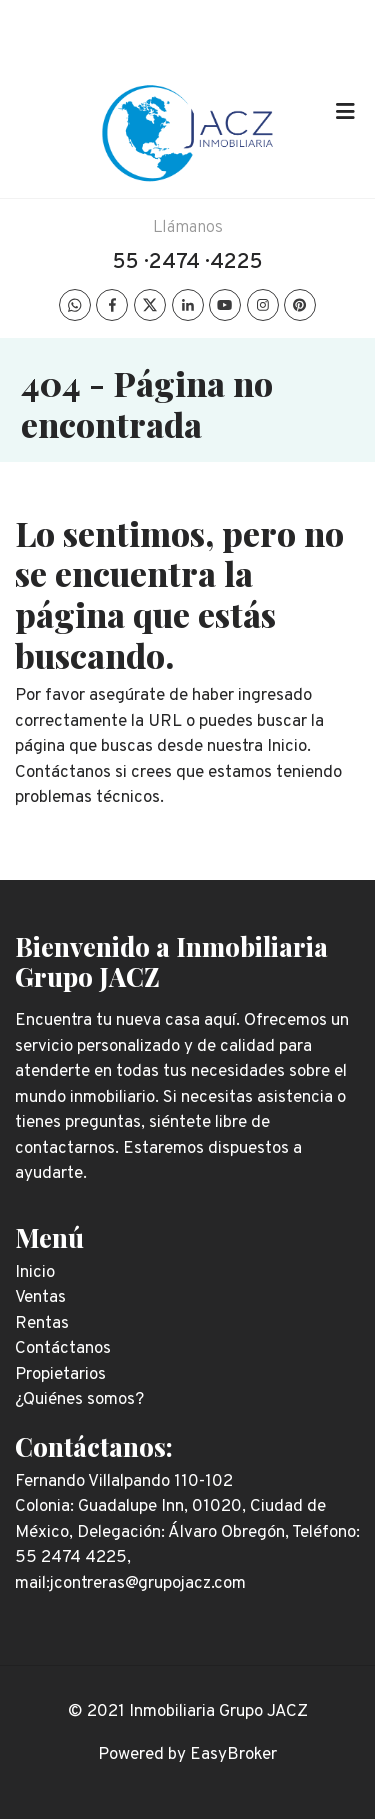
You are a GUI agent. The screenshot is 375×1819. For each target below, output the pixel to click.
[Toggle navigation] (345, 112)
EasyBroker (233, 1755)
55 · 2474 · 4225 (188, 262)
